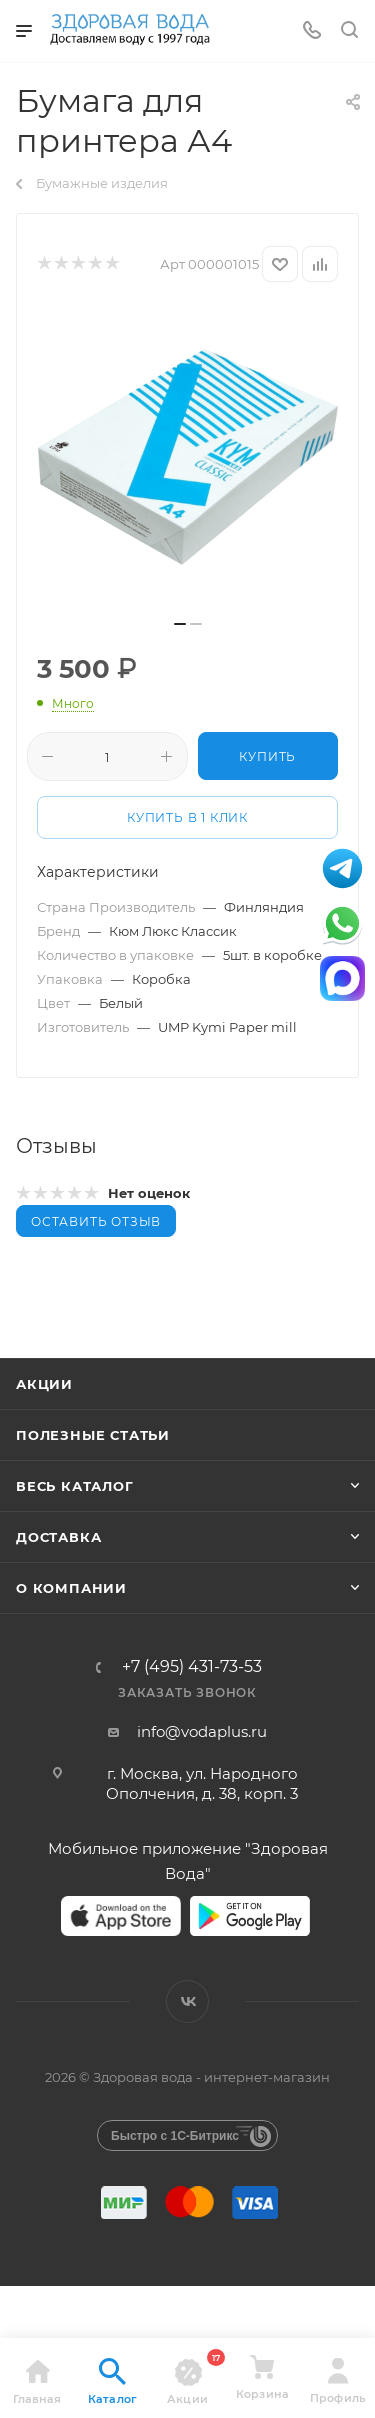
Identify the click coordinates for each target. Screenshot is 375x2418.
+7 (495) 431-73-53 (192, 1667)
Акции (44, 1384)
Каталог (112, 2382)
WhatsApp (342, 923)
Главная (37, 2382)
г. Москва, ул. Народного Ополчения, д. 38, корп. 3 (202, 1783)
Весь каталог (75, 1486)
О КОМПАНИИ (71, 1588)
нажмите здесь (88, 2316)
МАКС (342, 978)
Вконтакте (187, 2001)
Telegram (342, 868)
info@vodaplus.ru (202, 1731)
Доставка (58, 1537)
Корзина (262, 2377)
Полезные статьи (93, 1435)
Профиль (337, 2381)
